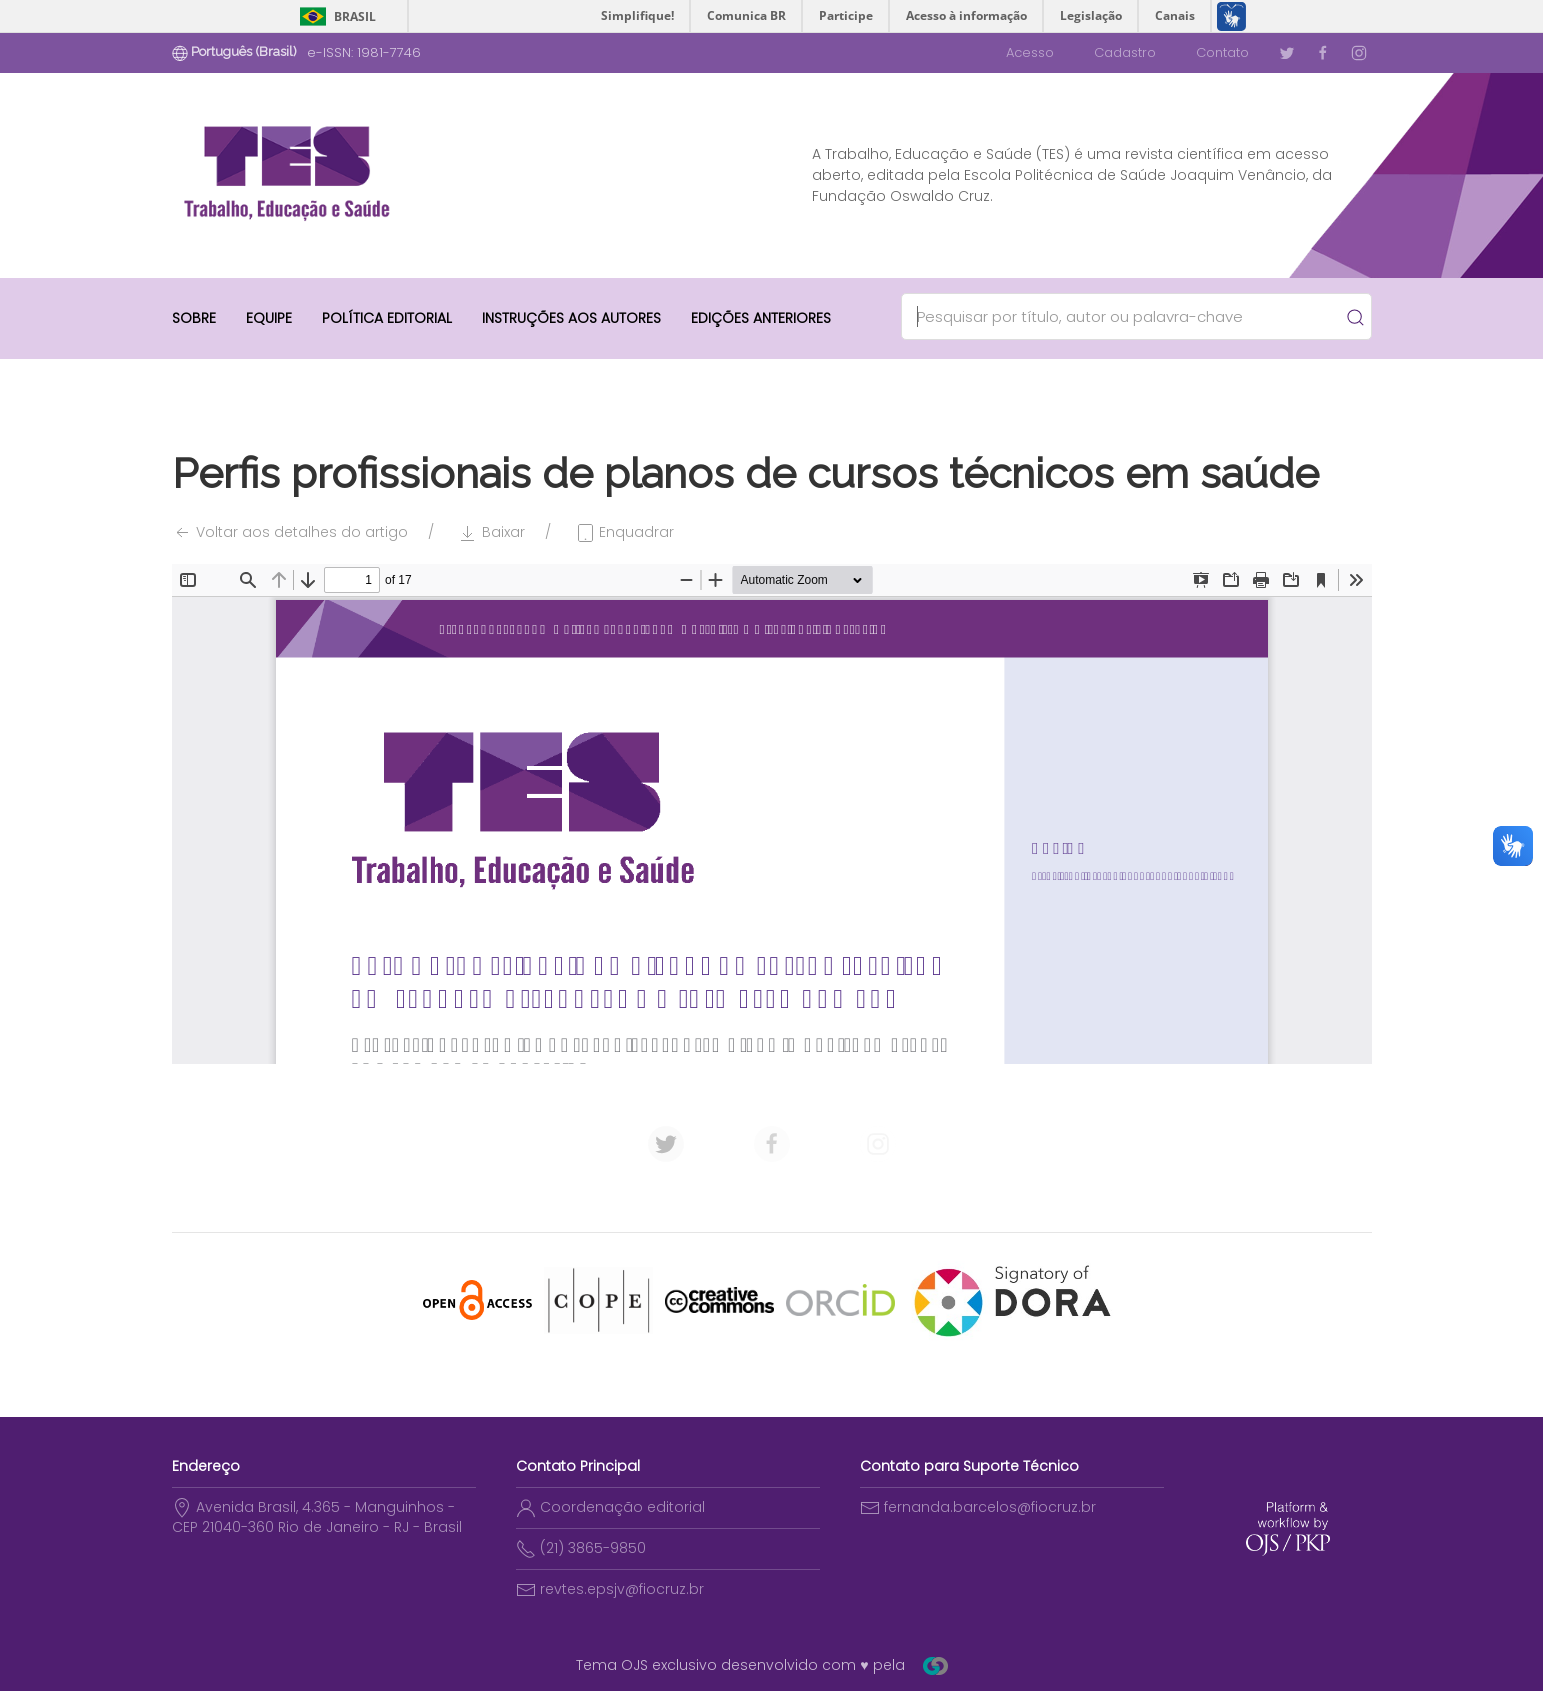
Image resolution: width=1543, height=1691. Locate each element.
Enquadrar (624, 532)
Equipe (269, 318)
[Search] (1127, 316)
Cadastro (1125, 52)
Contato (1222, 52)
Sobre (194, 318)
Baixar (491, 532)
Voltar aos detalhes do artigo (290, 532)
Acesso (1030, 52)
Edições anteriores (761, 318)
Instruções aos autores (571, 318)
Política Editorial (387, 318)
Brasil (355, 16)
